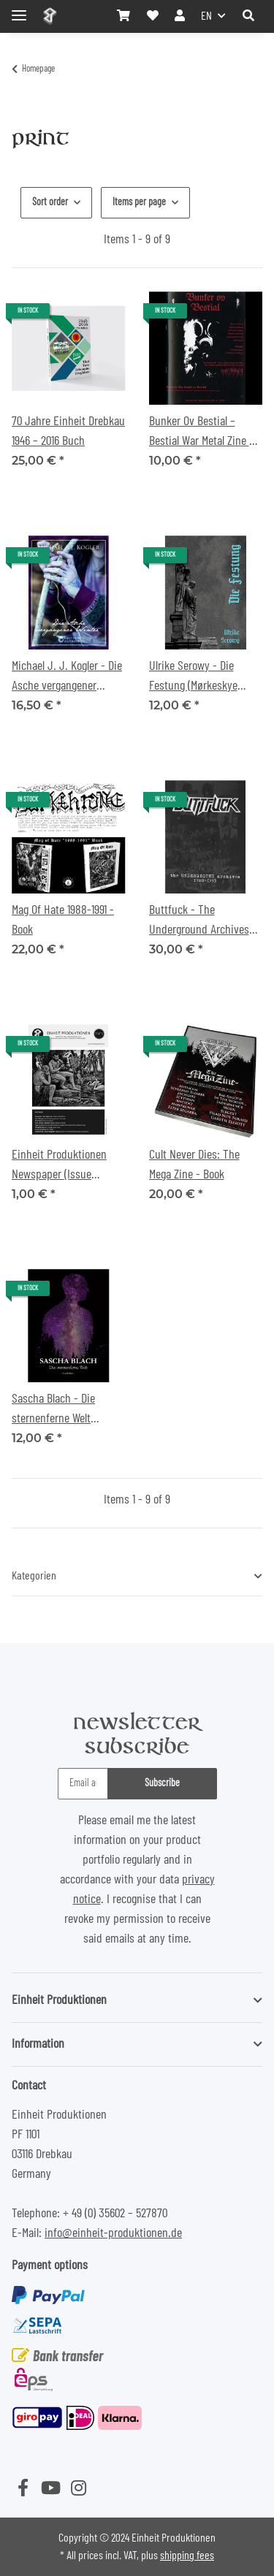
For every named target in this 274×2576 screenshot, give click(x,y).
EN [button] (206, 16)
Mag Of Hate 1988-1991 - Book (63, 920)
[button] (248, 16)
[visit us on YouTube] (50, 2489)
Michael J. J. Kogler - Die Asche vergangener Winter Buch (67, 678)
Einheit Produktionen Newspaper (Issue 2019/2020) (59, 1166)
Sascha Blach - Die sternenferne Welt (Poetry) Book (53, 1410)
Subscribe (162, 1783)
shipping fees (187, 2555)
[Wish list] (153, 16)
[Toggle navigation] (19, 9)
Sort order (50, 202)
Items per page (139, 202)
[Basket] (123, 16)
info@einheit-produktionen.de (113, 2233)
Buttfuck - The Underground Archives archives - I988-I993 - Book (199, 922)
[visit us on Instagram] (78, 2489)
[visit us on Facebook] (23, 2489)
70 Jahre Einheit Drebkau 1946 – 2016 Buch (68, 431)
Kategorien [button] (34, 1576)
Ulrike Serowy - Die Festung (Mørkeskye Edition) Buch (193, 678)
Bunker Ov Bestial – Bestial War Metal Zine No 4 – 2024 (205, 433)
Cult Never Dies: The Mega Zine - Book (194, 1164)
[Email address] (83, 1783)
